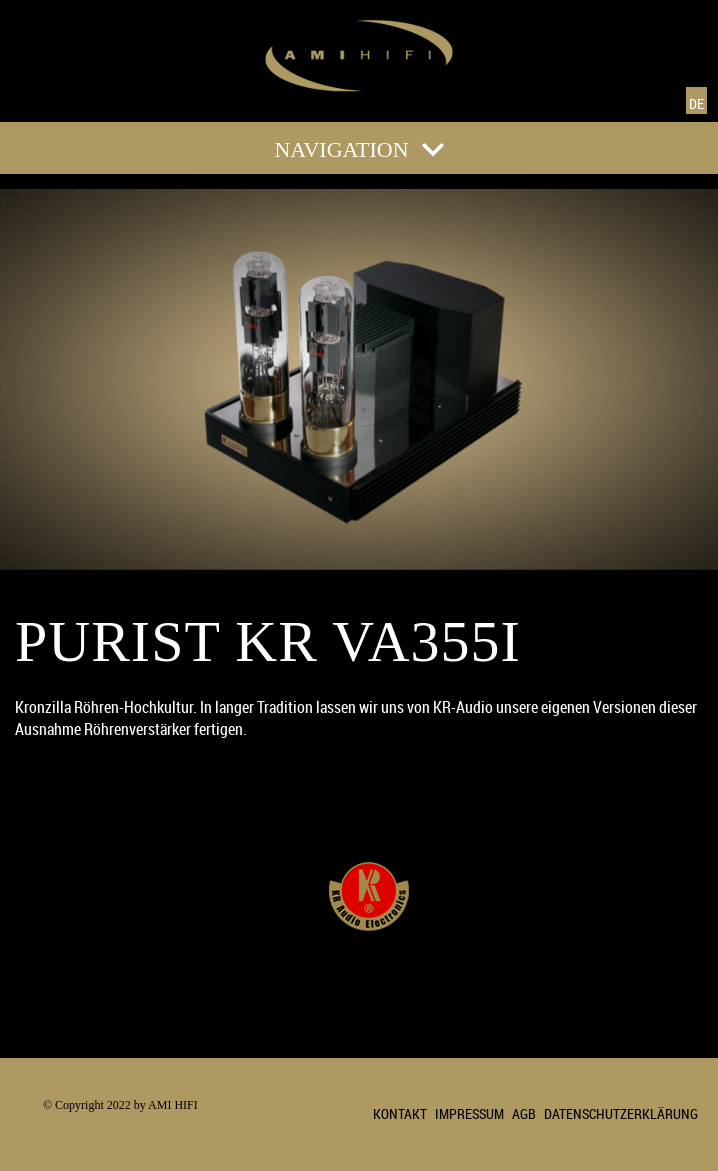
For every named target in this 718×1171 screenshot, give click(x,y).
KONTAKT (400, 1113)
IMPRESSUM (469, 1113)
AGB (524, 1113)
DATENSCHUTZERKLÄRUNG (621, 1113)
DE (696, 103)
